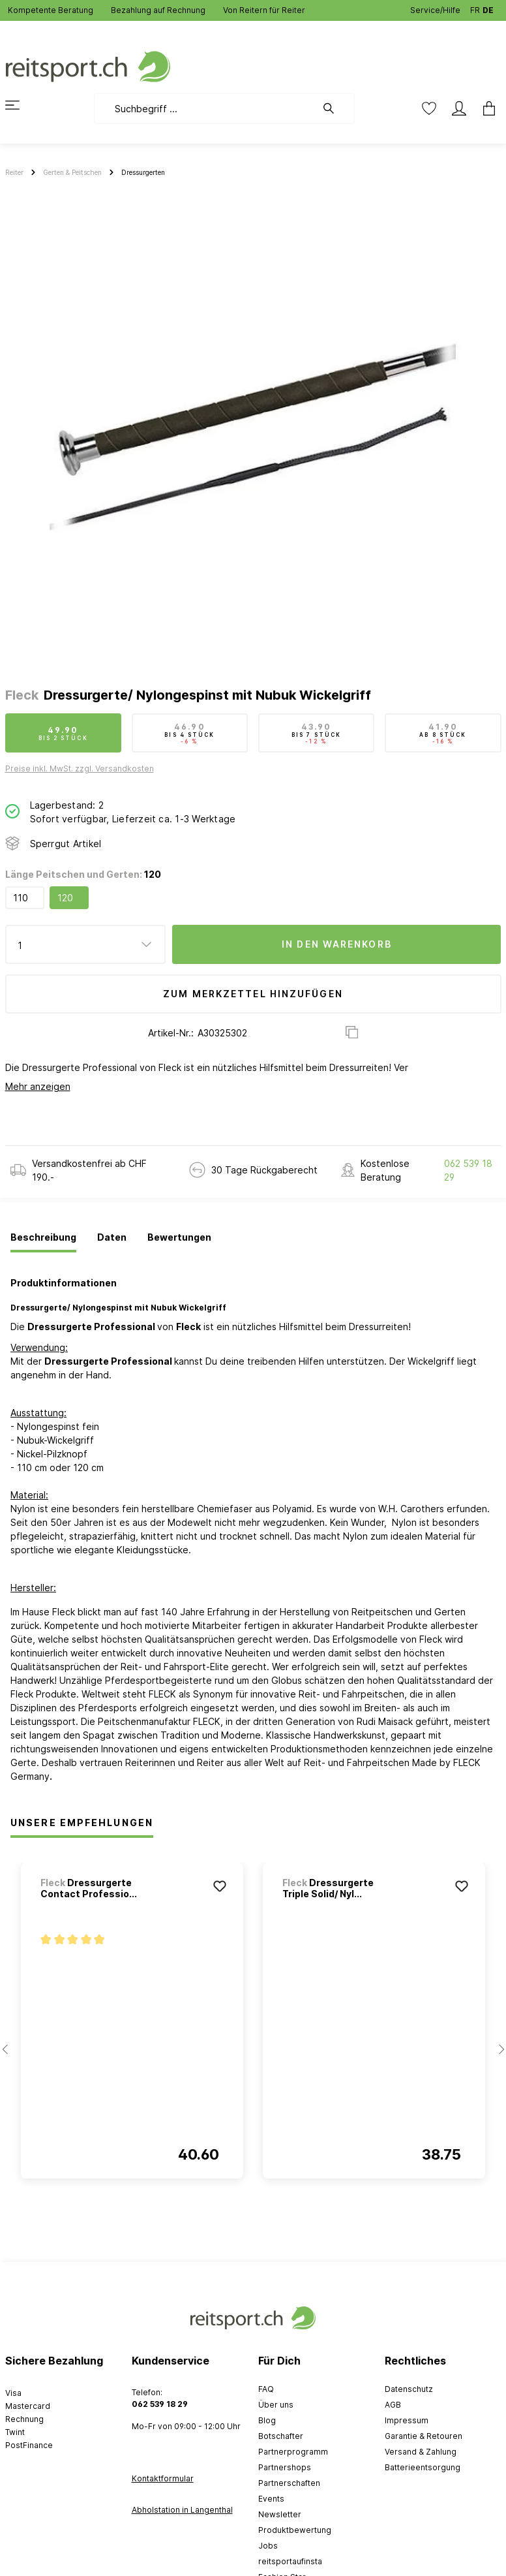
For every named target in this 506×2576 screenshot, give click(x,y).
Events (271, 2499)
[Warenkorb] (485, 108)
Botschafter (280, 2436)
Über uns (275, 2405)
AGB (393, 2405)
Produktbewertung (294, 2530)
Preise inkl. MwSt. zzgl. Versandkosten (79, 768)
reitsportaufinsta (290, 2561)
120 (65, 897)
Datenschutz (409, 2389)
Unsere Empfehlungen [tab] (81, 1822)
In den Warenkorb (337, 944)
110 (20, 897)
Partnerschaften (289, 2483)
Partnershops (284, 2467)
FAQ (266, 2389)
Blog (267, 2420)
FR (475, 7)
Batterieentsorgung (422, 2467)
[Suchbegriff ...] (205, 108)
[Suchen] (335, 108)
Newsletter (279, 2514)
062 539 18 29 (468, 1170)
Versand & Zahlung (420, 2452)
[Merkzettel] (429, 108)
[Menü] (20, 105)
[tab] (43, 1238)
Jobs (268, 2546)
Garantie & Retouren (423, 2436)
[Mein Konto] (459, 108)
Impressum (406, 2420)
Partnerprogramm (293, 2452)
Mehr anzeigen (37, 1086)
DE (488, 7)
